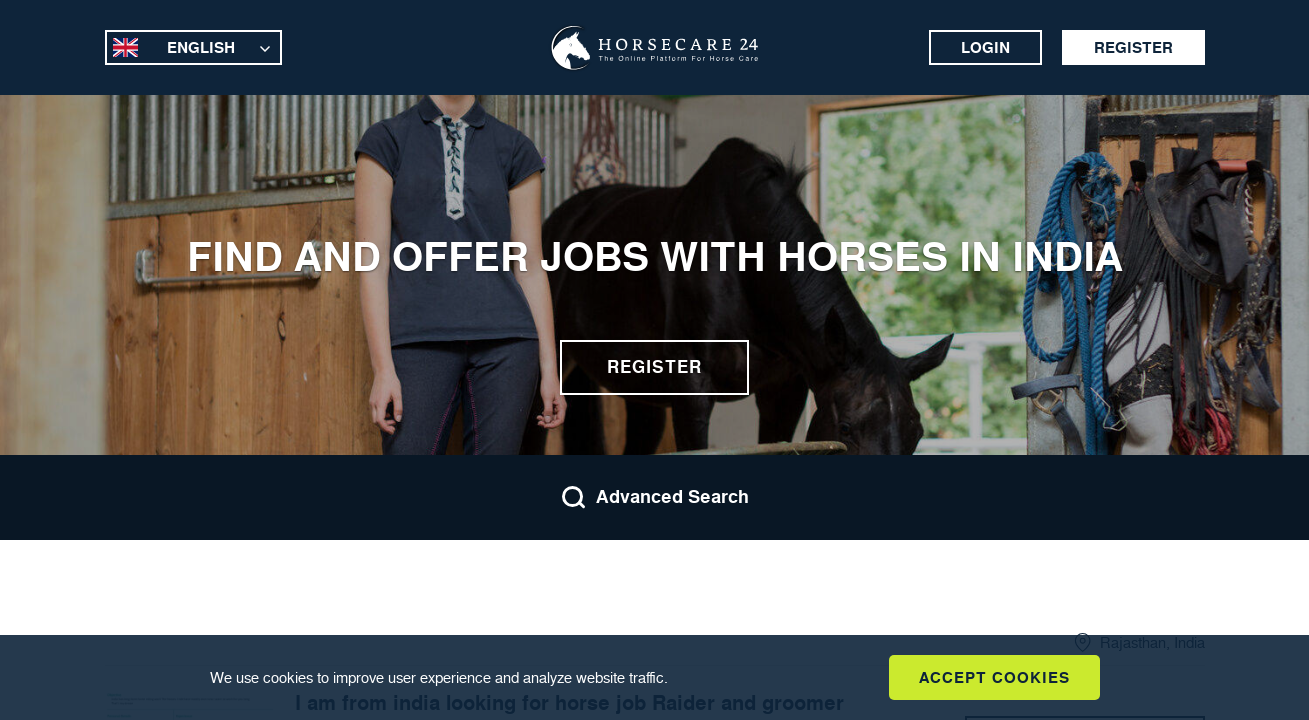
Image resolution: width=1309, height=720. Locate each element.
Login (985, 47)
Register (1133, 47)
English (201, 47)
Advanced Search (655, 497)
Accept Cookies (994, 677)
